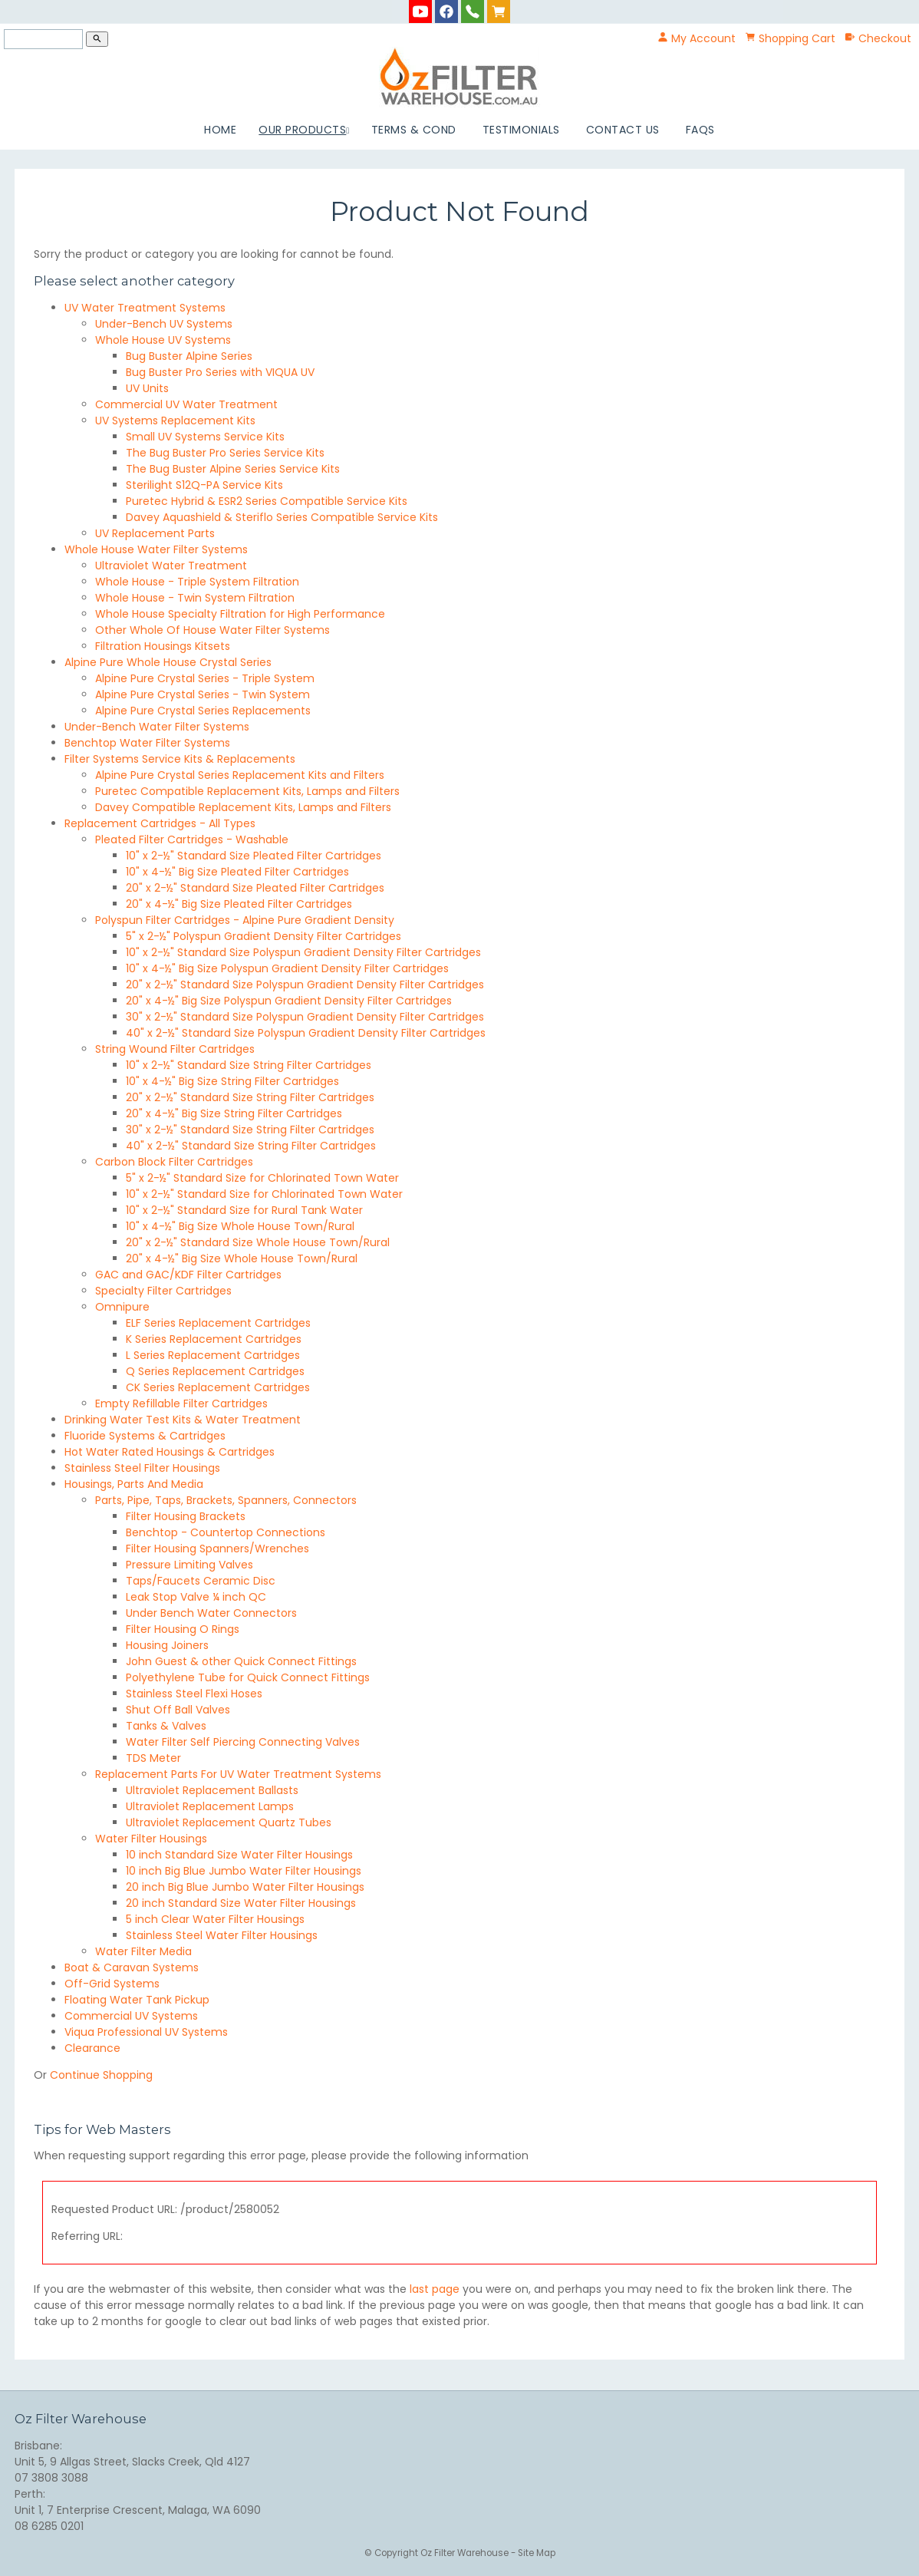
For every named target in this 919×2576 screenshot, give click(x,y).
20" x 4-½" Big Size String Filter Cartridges (234, 1113)
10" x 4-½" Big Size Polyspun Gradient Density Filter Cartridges (287, 968)
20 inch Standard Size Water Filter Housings (241, 1903)
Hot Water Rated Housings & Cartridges (169, 1452)
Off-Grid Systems (112, 1983)
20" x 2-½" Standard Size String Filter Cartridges (250, 1097)
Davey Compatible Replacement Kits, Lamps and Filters (243, 807)
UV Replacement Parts (155, 533)
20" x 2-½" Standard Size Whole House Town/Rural (258, 1242)
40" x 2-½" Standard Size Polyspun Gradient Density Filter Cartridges (306, 1033)
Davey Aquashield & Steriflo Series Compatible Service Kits (282, 517)
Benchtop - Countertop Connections (225, 1532)
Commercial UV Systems (131, 2016)
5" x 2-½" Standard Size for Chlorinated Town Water (262, 1178)
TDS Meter (153, 1758)
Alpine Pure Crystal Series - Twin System (202, 694)
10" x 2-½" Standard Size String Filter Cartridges (248, 1065)
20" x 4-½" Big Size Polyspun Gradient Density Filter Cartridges (289, 1000)
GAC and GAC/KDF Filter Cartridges (188, 1274)
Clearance (92, 2048)
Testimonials (521, 129)
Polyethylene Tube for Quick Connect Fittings (248, 1677)
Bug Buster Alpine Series (189, 356)
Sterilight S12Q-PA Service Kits (204, 485)
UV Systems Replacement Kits (175, 420)
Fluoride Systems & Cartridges (145, 1435)
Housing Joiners (167, 1645)
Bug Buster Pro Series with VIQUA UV (220, 372)
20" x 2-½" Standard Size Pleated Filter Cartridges (255, 887)
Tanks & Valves (166, 1725)
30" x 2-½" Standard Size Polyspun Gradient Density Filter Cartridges (305, 1016)
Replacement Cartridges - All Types (159, 823)
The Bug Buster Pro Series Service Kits (225, 452)
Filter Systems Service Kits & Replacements (179, 759)
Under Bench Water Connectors (211, 1613)
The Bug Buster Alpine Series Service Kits (233, 469)
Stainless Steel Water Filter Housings (222, 1935)
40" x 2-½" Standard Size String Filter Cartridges (251, 1145)
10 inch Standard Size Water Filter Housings (239, 1854)
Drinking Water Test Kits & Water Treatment (182, 1419)
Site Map (536, 2553)
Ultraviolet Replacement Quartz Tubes (228, 1822)
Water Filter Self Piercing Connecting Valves (243, 1742)
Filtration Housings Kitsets (162, 646)
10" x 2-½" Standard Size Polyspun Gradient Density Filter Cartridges (303, 952)
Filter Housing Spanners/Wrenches (217, 1548)
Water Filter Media (143, 1951)
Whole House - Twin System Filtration (195, 597)
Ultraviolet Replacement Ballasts (212, 1790)
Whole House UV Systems (163, 340)
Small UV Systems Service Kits (205, 436)
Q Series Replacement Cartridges (215, 1371)
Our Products (302, 129)
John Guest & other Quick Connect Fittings (241, 1661)
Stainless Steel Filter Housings (142, 1468)
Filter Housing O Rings (182, 1629)
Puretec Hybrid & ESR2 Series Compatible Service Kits (266, 501)
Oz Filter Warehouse (465, 2553)
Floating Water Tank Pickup (136, 1999)
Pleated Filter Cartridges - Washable (191, 839)
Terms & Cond (413, 129)
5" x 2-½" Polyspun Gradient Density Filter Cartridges (263, 936)
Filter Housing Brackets (185, 1516)
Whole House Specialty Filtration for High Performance (240, 614)
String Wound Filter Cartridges (175, 1049)
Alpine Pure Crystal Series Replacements (203, 710)
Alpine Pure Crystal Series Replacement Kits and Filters (239, 775)
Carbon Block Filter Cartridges (174, 1161)
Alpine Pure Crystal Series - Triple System (205, 678)
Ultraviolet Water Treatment (171, 565)
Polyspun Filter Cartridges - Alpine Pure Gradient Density (244, 920)
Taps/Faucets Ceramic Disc (200, 1580)
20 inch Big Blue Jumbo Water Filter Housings (245, 1887)
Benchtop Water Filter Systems (147, 742)
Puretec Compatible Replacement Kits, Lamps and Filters (247, 791)
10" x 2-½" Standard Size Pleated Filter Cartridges (253, 855)
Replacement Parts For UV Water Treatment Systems (238, 1774)
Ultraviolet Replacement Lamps (210, 1806)
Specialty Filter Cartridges (163, 1290)
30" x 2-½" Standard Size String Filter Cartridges (250, 1129)
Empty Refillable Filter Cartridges (181, 1403)
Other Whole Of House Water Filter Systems (212, 630)
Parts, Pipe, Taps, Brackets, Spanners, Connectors (226, 1500)
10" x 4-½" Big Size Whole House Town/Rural (240, 1226)
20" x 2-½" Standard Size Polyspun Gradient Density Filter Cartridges (305, 984)
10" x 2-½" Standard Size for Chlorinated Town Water (264, 1194)
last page (435, 2289)
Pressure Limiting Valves (189, 1564)
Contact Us (623, 129)
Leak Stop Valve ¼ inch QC (196, 1597)
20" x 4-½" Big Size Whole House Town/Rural (241, 1258)
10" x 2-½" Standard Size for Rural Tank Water (244, 1210)
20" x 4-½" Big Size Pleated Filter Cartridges (239, 904)
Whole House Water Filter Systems (156, 549)
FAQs (700, 129)
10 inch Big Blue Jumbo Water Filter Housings (243, 1870)
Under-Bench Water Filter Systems (156, 726)
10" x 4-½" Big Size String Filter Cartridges (232, 1081)
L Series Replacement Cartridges (213, 1355)
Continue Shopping (101, 2075)
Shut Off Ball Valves (178, 1709)
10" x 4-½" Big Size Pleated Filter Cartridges (237, 871)
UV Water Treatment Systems (145, 307)
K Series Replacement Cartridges (213, 1339)
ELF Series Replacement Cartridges (218, 1323)
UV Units (147, 388)
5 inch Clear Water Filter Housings (215, 1919)
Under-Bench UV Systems (163, 323)
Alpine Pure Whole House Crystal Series (168, 662)
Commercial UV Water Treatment (186, 404)
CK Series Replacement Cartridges (218, 1387)
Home (220, 129)
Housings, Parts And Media (133, 1484)
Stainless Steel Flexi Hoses (194, 1693)
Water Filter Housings (151, 1838)
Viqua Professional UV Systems (146, 2032)
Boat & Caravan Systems (131, 1967)
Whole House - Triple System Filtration (197, 581)
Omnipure (122, 1306)
